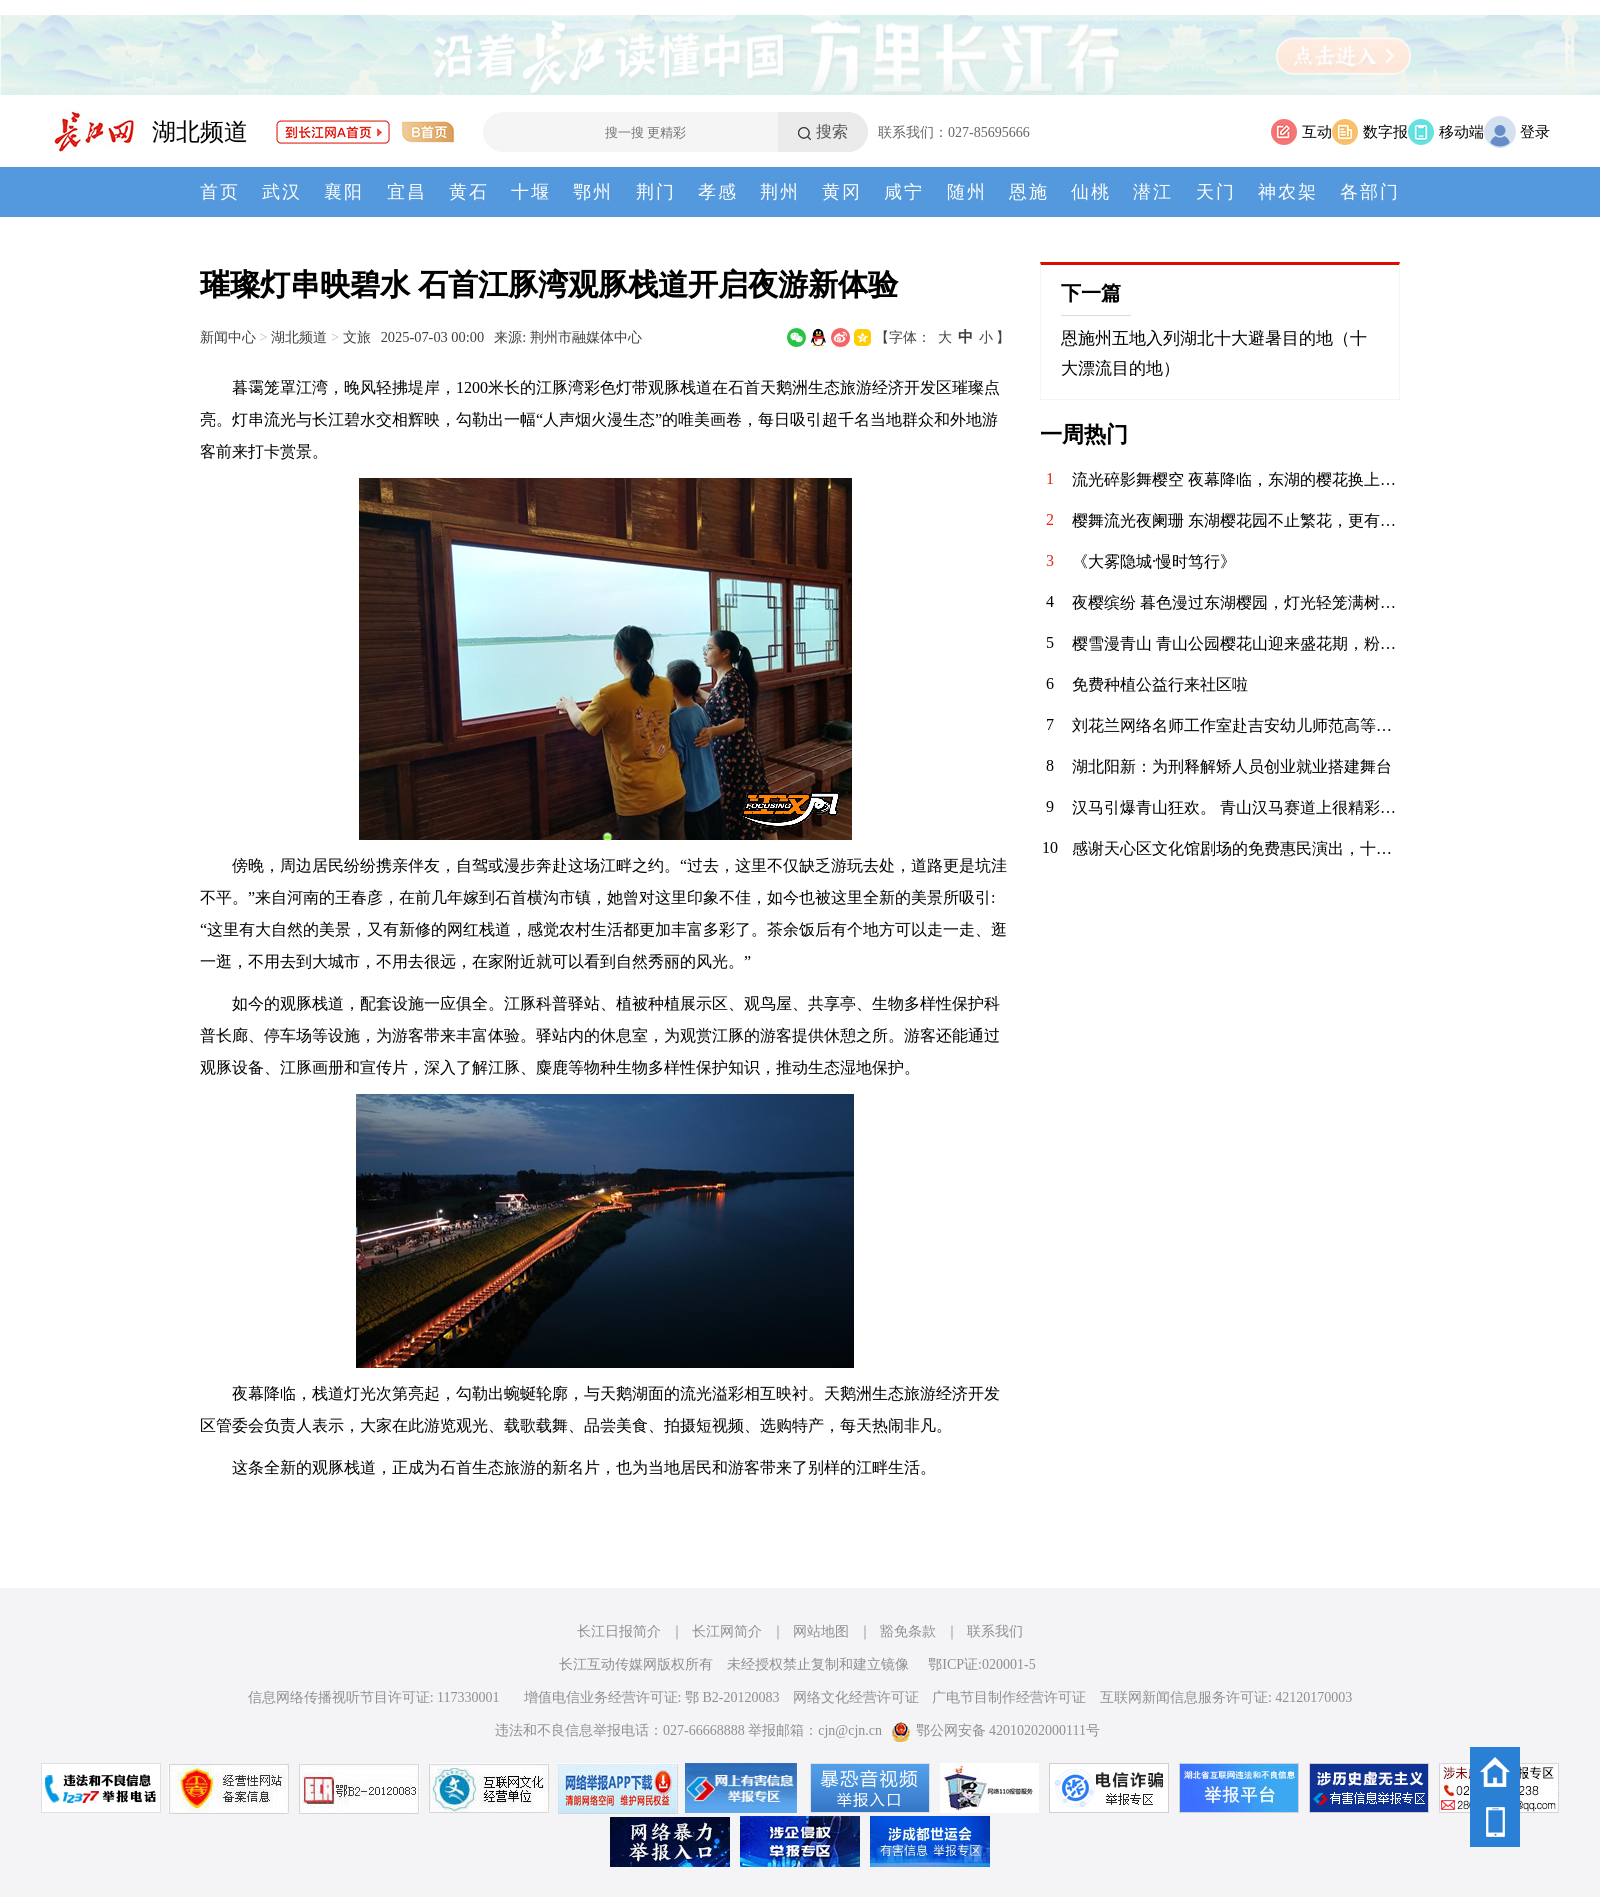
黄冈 (842, 192)
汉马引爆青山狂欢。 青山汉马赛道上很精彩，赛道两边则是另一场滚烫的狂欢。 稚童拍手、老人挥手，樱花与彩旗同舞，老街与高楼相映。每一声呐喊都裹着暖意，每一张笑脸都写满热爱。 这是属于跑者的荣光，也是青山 (1236, 807)
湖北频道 (200, 132)
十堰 (531, 192)
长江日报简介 (619, 1631)
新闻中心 (228, 337)
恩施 (1029, 192)
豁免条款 (908, 1631)
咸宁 (904, 192)
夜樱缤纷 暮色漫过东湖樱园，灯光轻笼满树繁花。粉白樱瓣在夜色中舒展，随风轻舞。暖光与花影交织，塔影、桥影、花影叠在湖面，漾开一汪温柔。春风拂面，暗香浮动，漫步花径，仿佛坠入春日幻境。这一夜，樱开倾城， (1236, 602)
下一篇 (1091, 293)
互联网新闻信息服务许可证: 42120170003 (1226, 1697)
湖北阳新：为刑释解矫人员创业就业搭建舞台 (1232, 766)
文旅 (357, 337)
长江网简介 (727, 1631)
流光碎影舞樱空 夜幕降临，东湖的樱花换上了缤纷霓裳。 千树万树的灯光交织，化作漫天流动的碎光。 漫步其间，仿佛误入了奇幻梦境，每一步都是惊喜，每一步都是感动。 (1236, 479)
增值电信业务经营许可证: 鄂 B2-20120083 (652, 1697)
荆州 (780, 192)
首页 (220, 192)
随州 (967, 192)
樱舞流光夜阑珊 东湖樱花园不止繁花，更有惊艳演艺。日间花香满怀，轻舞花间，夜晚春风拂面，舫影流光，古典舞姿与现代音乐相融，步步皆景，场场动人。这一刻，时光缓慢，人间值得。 (1236, 520)
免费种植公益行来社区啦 (1160, 684)
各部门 (1370, 192)
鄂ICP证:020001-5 (981, 1664)
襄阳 (344, 192)
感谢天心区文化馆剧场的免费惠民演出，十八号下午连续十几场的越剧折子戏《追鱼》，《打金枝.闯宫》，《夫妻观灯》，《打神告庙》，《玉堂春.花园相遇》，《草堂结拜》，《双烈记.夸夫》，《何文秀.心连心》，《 (1236, 848)
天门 (1216, 192)
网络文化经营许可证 (856, 1697)
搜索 (832, 131)
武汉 (282, 192)
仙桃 (1091, 192)
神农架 (1288, 192)
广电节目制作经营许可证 (1009, 1697)
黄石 (469, 192)
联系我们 (995, 1631)
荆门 (656, 192)
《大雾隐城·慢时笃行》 (1154, 561)
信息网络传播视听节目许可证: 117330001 (374, 1697)
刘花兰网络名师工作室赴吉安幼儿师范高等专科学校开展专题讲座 (1236, 725)
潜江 (1153, 192)
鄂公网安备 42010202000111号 (995, 1730)
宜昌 (407, 192)
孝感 (718, 192)
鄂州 (593, 192)
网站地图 (821, 1631)
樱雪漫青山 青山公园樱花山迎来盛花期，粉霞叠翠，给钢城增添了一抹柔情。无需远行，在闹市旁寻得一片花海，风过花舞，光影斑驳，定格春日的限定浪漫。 (1236, 643)
